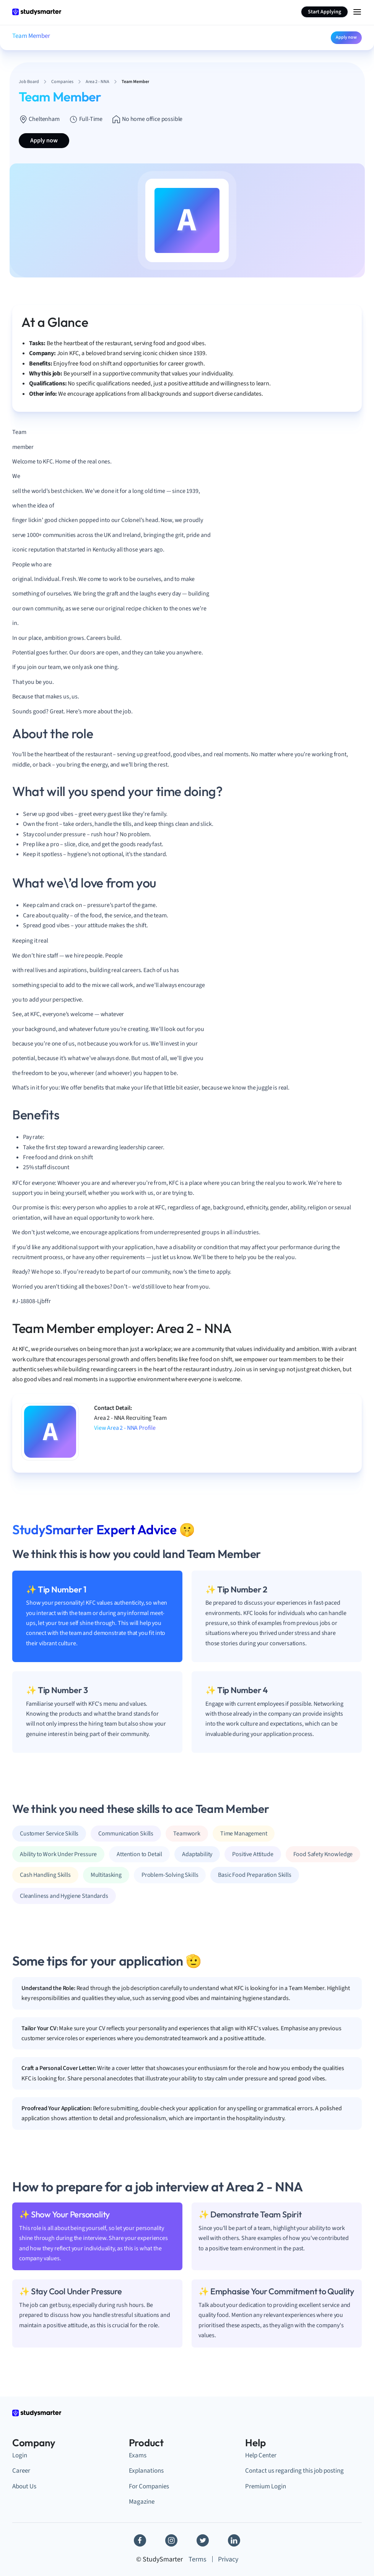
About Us (24, 2486)
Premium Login (265, 2486)
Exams (137, 2455)
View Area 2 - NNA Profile (125, 1428)
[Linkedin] (234, 2540)
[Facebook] (140, 2540)
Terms (198, 2559)
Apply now (346, 37)
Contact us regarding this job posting (294, 2470)
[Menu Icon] (357, 11)
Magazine (141, 2501)
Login (19, 2455)
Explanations (146, 2470)
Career (21, 2470)
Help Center (260, 2455)
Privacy (228, 2559)
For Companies (149, 2486)
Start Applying (324, 12)
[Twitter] (203, 2540)
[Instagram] (171, 2540)
